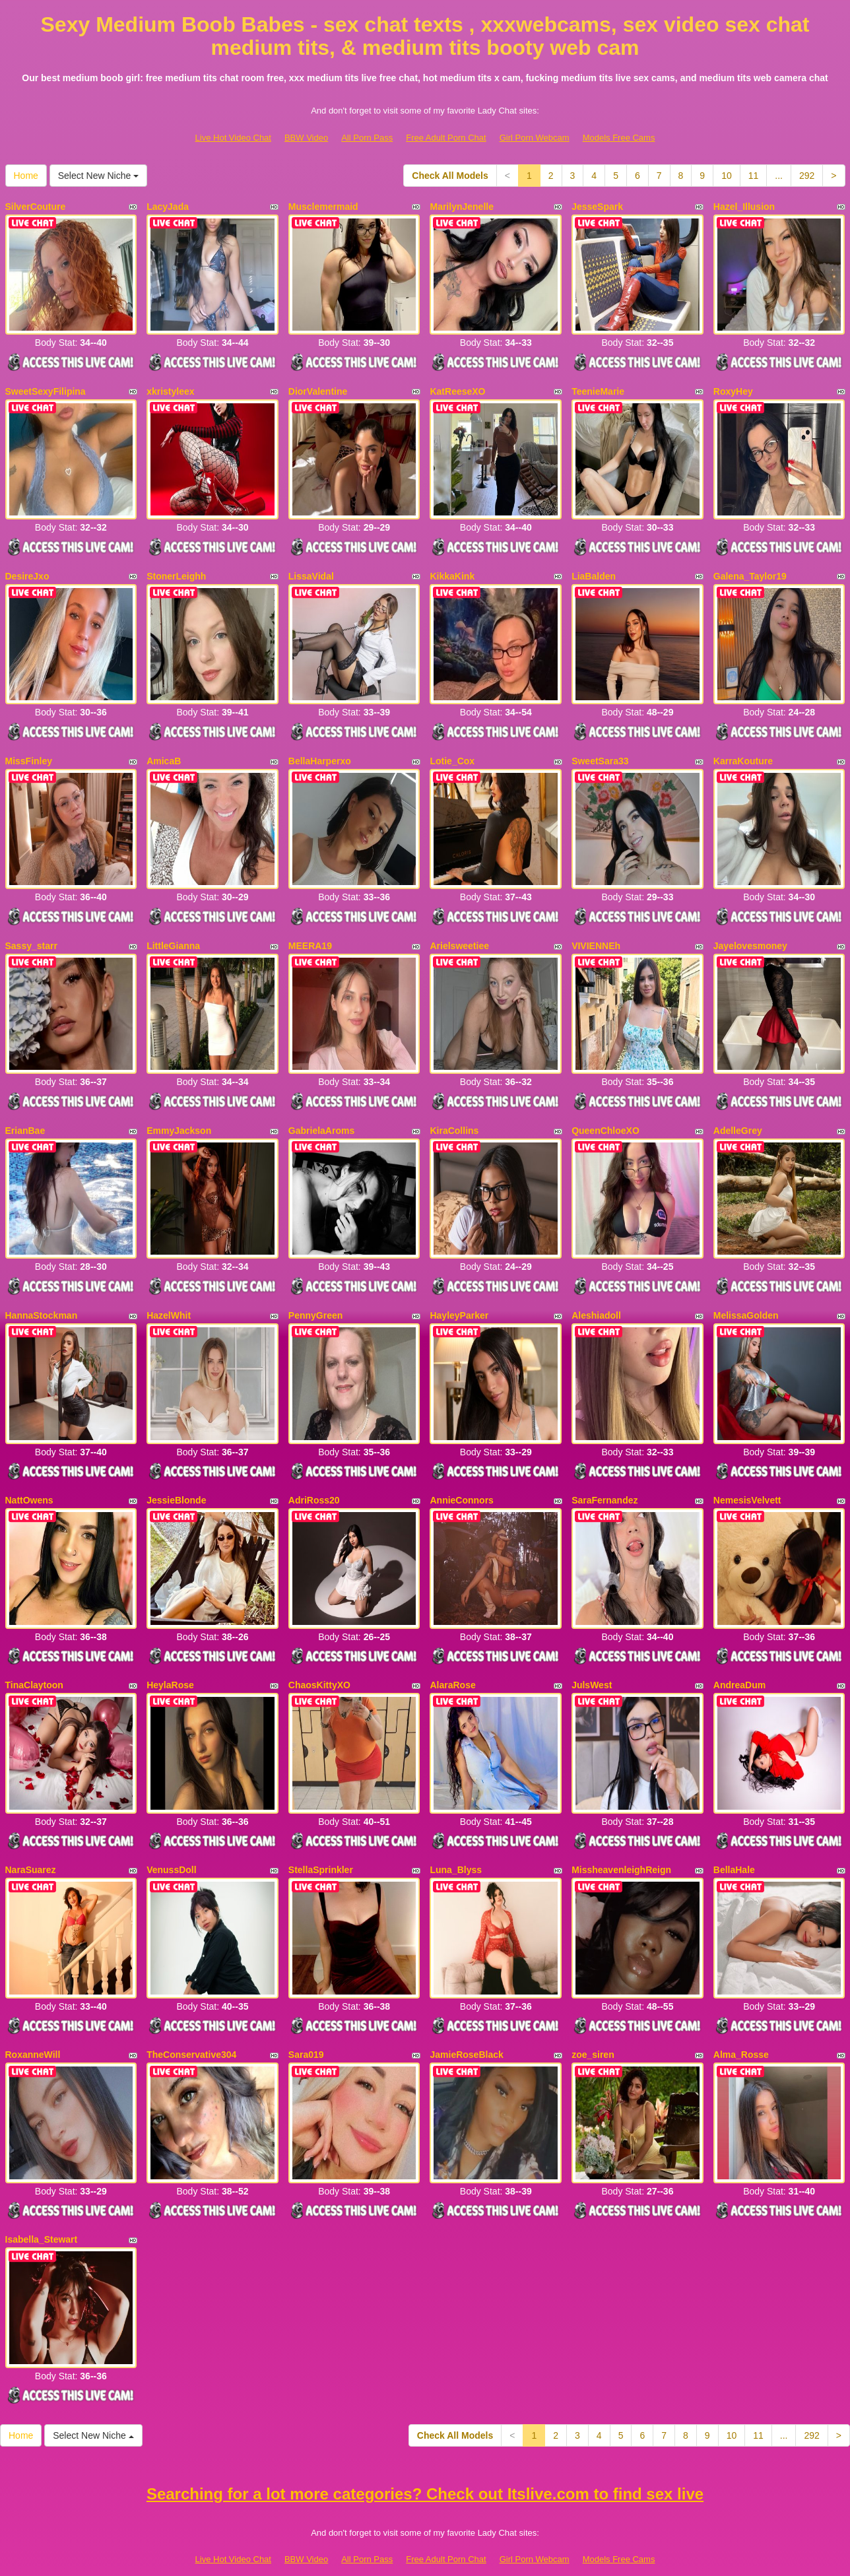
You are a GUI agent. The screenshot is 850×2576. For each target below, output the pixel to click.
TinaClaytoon (34, 1656)
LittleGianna (173, 931)
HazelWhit (169, 1293)
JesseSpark (597, 206)
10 (726, 175)
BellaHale (734, 1837)
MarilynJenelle (462, 206)
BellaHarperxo (319, 749)
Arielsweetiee (459, 931)
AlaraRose (452, 1656)
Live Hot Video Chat (233, 138)
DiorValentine (317, 387)
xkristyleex (170, 387)
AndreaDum (739, 1656)
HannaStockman (41, 1293)
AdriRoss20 (314, 1474)
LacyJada (168, 206)
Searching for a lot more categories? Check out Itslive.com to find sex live (425, 2450)
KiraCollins (454, 1112)
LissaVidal (311, 569)
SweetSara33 (600, 749)
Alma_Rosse (741, 2018)
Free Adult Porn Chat (446, 138)
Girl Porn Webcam (535, 138)
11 (753, 175)
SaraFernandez (605, 1474)
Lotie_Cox (452, 749)
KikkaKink (452, 569)
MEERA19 (310, 931)
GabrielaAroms (321, 1112)
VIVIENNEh (596, 931)
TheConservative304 (191, 2018)
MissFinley (29, 749)
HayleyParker (459, 1293)
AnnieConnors (461, 1474)
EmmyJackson (179, 1112)
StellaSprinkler (320, 1837)
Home (26, 175)
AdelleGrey (737, 1112)
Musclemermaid (323, 206)
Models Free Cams (619, 138)
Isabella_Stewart (41, 2199)
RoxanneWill (33, 2018)
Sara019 (306, 2018)
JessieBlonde (176, 1474)
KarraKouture (743, 749)
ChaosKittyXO (319, 1656)
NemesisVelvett (747, 1474)
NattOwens (29, 1474)
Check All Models (450, 175)
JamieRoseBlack (466, 2018)
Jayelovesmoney (750, 931)
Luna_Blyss (456, 1837)
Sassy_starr (31, 931)
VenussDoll (171, 1837)
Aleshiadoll (596, 1293)
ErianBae (25, 1112)
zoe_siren (593, 2018)
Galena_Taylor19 (750, 569)
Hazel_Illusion (744, 206)
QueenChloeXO (605, 1112)
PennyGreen (315, 1293)
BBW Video (306, 138)
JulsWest (592, 1656)
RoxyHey (733, 387)
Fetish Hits (473, 2558)
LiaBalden (594, 569)
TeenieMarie (598, 387)
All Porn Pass (367, 138)
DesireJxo (27, 569)
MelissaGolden (746, 1293)
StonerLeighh (176, 569)
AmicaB (164, 749)
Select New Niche (98, 175)
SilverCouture (35, 206)
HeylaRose (170, 1656)
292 (806, 175)
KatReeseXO (457, 387)
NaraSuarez (30, 1837)
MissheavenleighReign (621, 1837)
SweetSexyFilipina (45, 387)
